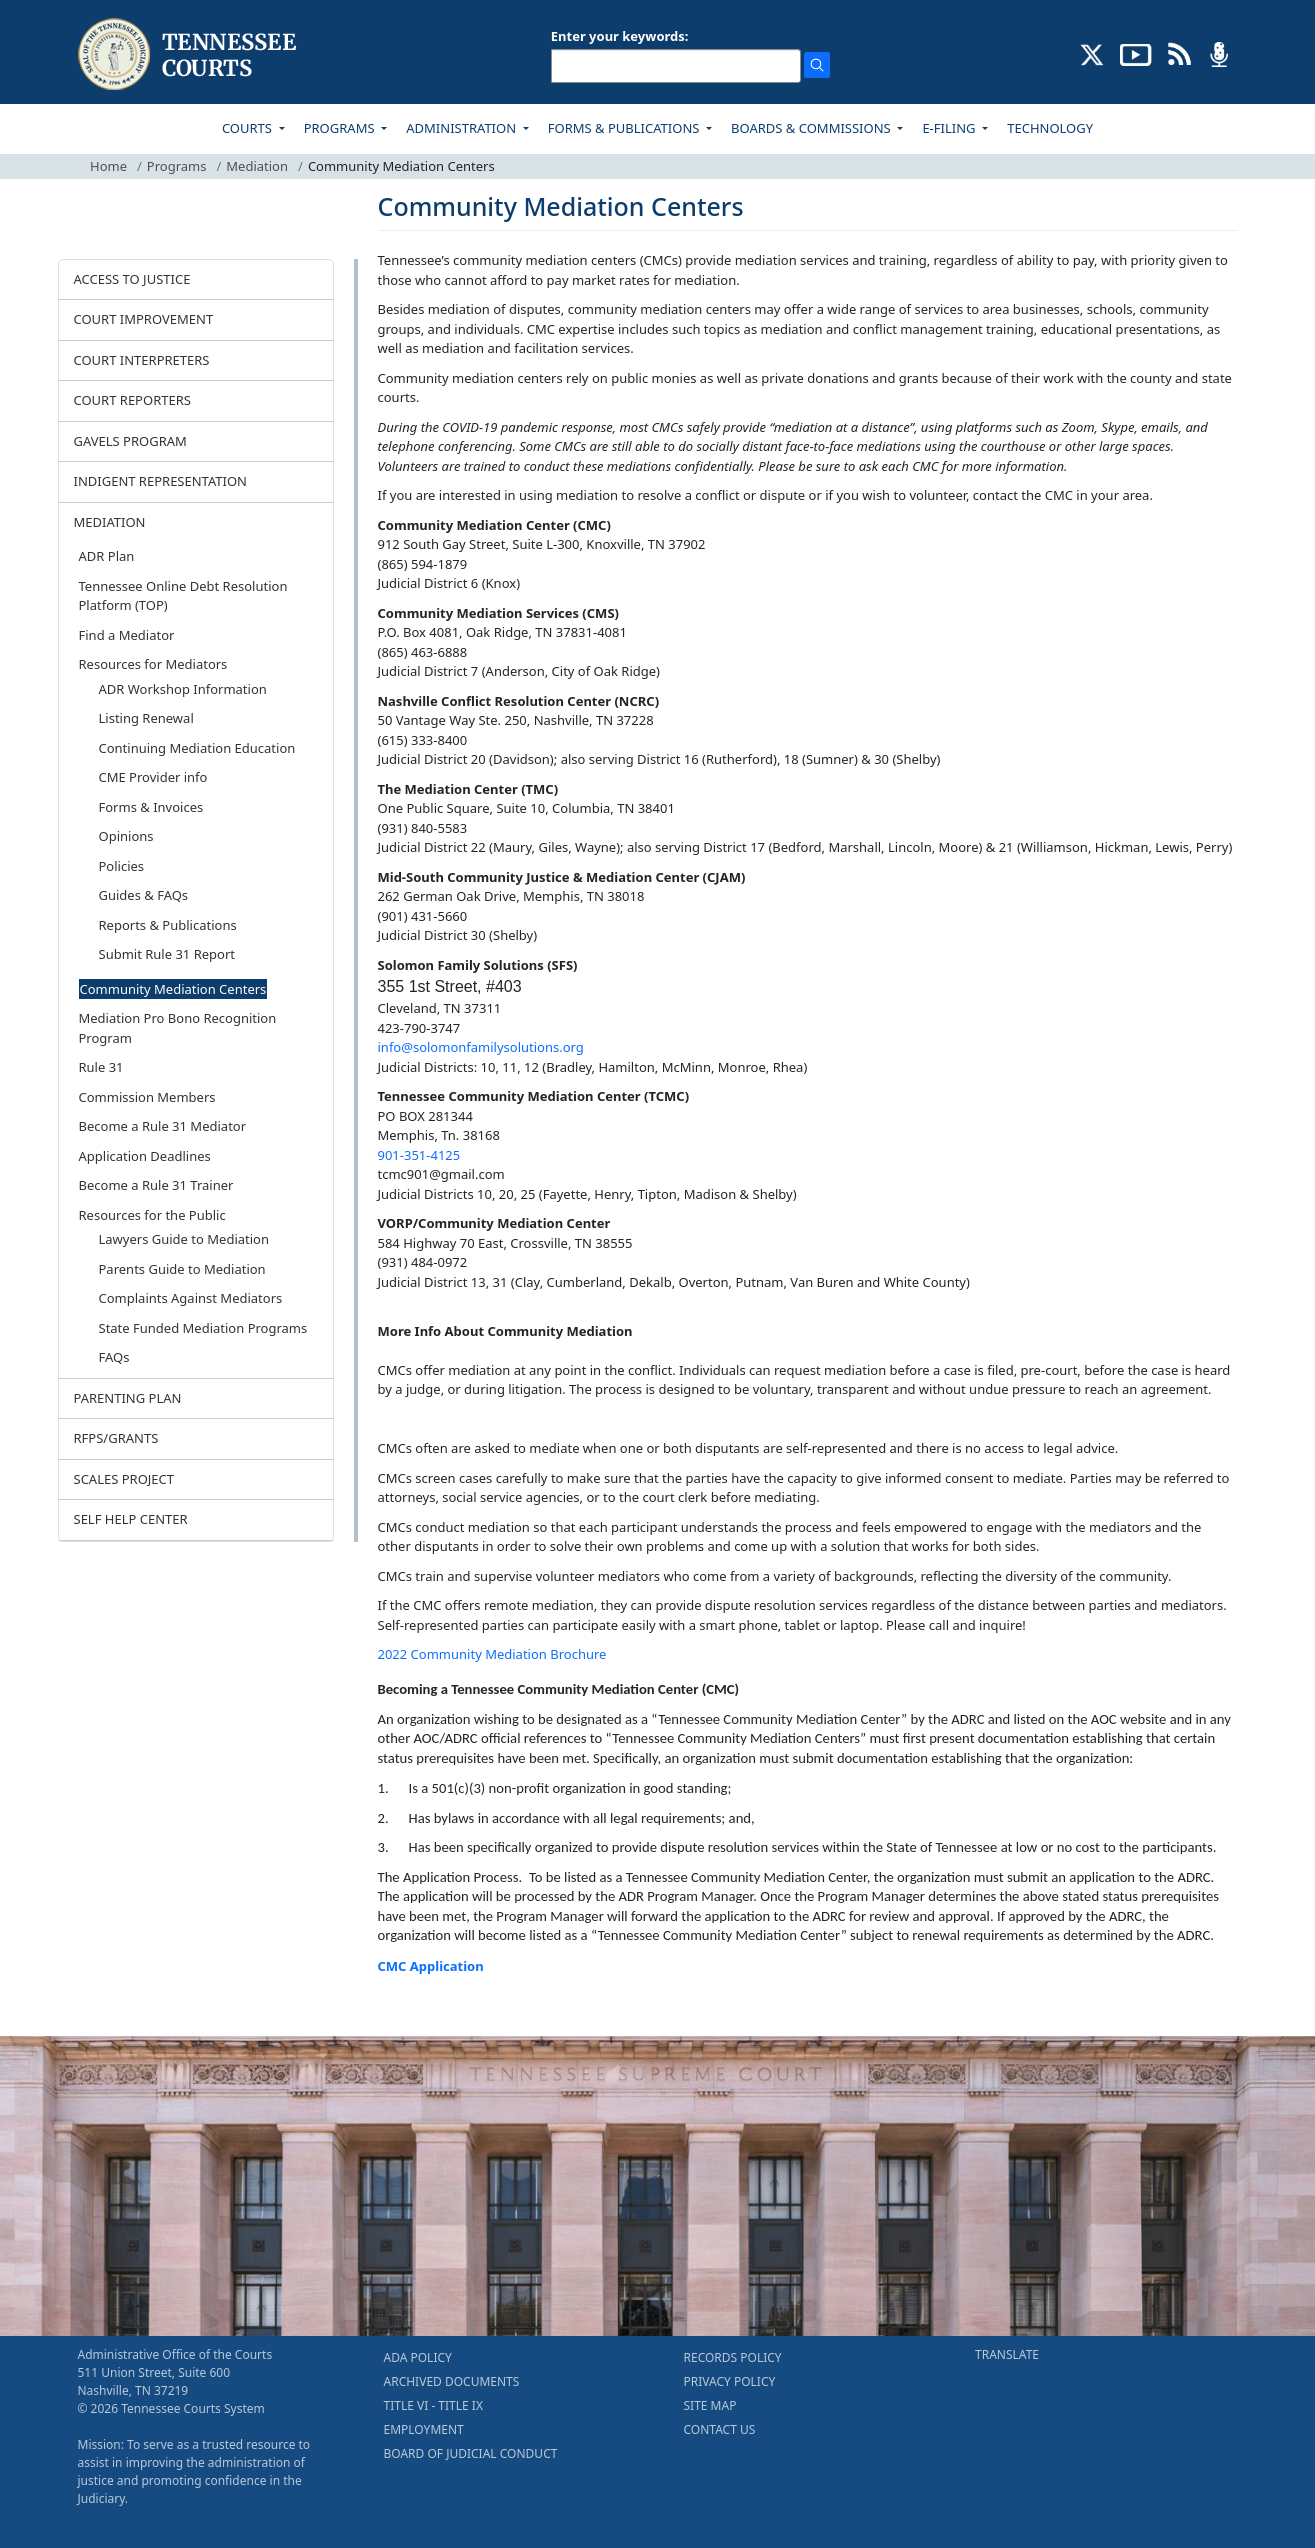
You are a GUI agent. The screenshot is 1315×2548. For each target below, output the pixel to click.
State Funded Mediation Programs (203, 1328)
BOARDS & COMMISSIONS (812, 128)
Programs (177, 166)
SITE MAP (710, 2405)
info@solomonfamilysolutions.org (481, 1047)
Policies (122, 866)
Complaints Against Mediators (191, 1298)
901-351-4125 (419, 1155)
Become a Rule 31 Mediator (163, 1126)
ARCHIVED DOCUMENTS (452, 2381)
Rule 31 (101, 1067)
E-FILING (950, 128)
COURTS (248, 128)
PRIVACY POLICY (730, 2381)
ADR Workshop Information (183, 689)
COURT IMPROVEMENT (144, 319)
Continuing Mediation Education (197, 748)
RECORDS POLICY (733, 2357)
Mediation (257, 166)
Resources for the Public (152, 1215)
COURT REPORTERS (132, 400)
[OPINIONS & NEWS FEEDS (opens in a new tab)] (1179, 53)
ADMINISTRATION (462, 128)
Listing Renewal (146, 718)
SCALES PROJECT (124, 1479)
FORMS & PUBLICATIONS (625, 128)
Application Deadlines (145, 1156)
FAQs (114, 1357)
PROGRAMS (341, 128)
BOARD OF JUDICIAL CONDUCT (471, 2453)
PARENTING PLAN (128, 1398)
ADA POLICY (418, 2357)
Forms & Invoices (151, 807)
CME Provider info (153, 777)
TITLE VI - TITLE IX (433, 2405)
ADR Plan (107, 556)
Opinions (126, 836)
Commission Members (147, 1097)
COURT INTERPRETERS (142, 360)
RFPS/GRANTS (116, 1438)
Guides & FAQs (144, 895)
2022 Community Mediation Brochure (492, 1654)
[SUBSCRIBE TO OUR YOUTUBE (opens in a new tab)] (1136, 53)
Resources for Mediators (153, 664)
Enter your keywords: (620, 36)
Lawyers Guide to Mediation (184, 1239)
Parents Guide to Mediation (182, 1269)
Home (108, 166)
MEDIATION (110, 522)
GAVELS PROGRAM (130, 441)
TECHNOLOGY (1050, 128)
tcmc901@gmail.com (441, 1174)
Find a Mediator (127, 635)
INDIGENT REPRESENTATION (161, 481)
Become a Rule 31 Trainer (156, 1185)
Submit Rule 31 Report (167, 954)
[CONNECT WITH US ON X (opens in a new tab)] (1092, 53)
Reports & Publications (168, 925)
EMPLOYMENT (424, 2429)
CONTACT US (720, 2429)
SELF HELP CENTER (131, 1519)
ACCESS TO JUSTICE (132, 279)
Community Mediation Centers (173, 989)
